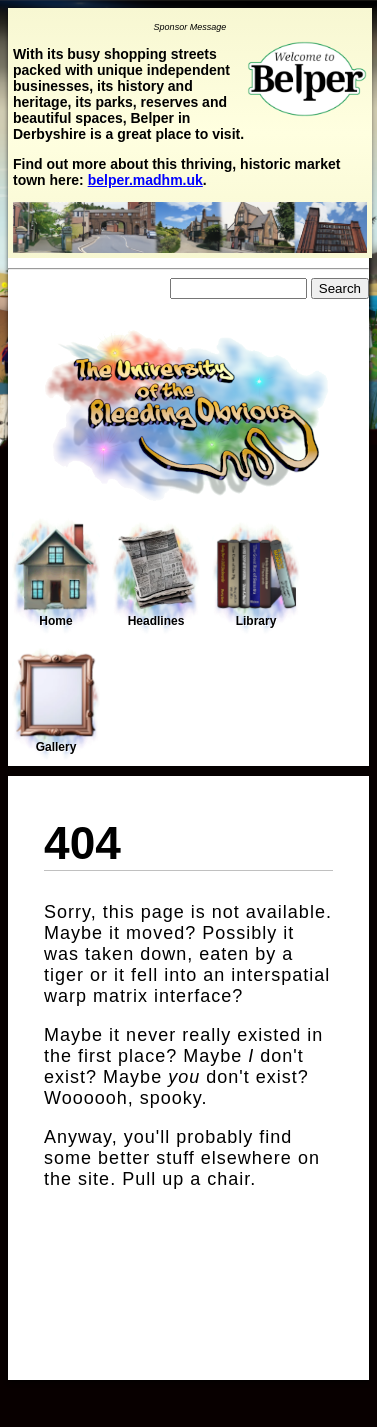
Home (56, 575)
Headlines (156, 577)
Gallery (56, 703)
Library (256, 577)
